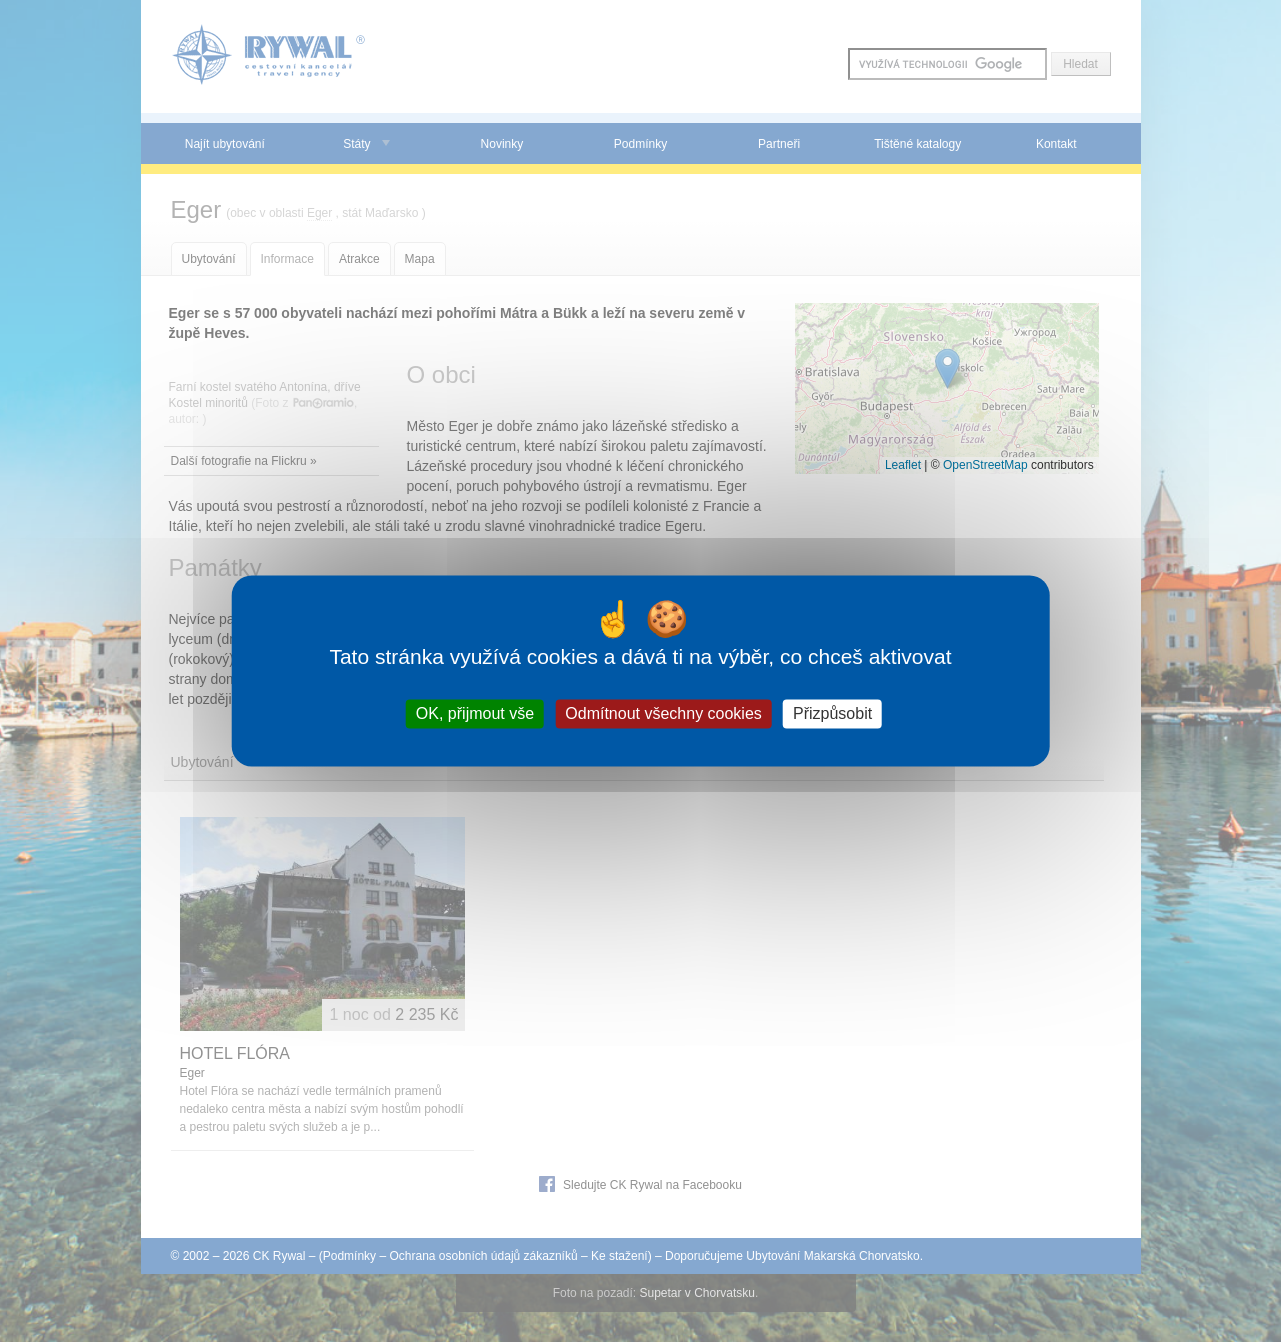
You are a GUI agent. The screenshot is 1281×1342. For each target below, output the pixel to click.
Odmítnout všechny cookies (663, 713)
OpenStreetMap (985, 465)
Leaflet (903, 465)
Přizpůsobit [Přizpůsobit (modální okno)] (832, 713)
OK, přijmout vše (475, 713)
